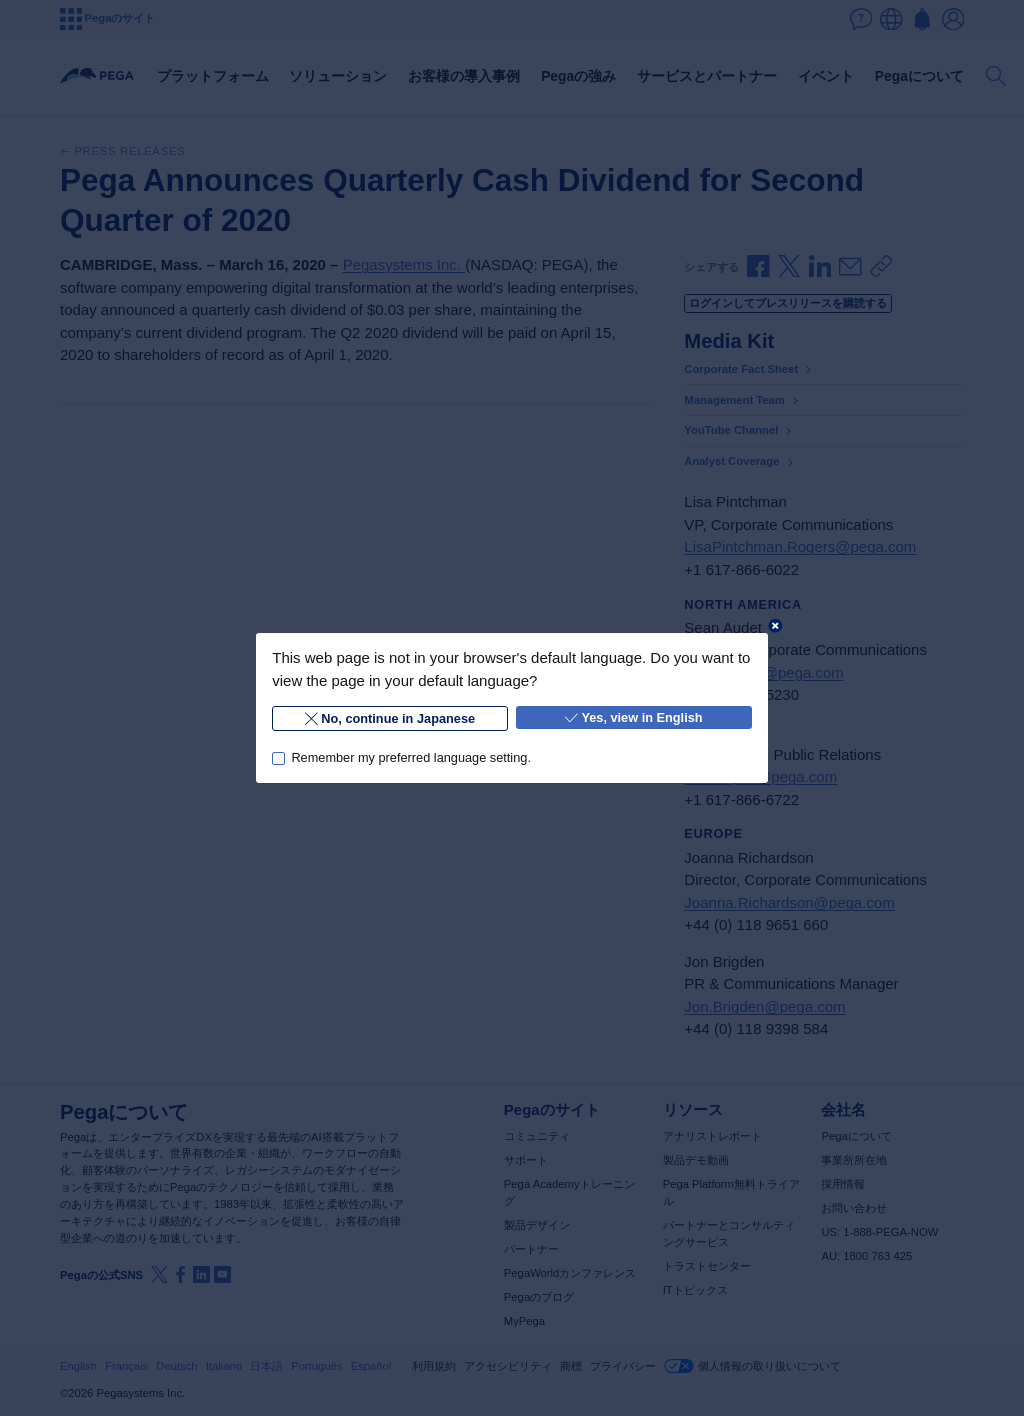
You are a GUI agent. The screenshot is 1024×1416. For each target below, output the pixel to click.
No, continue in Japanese (390, 718)
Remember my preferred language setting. (411, 757)
